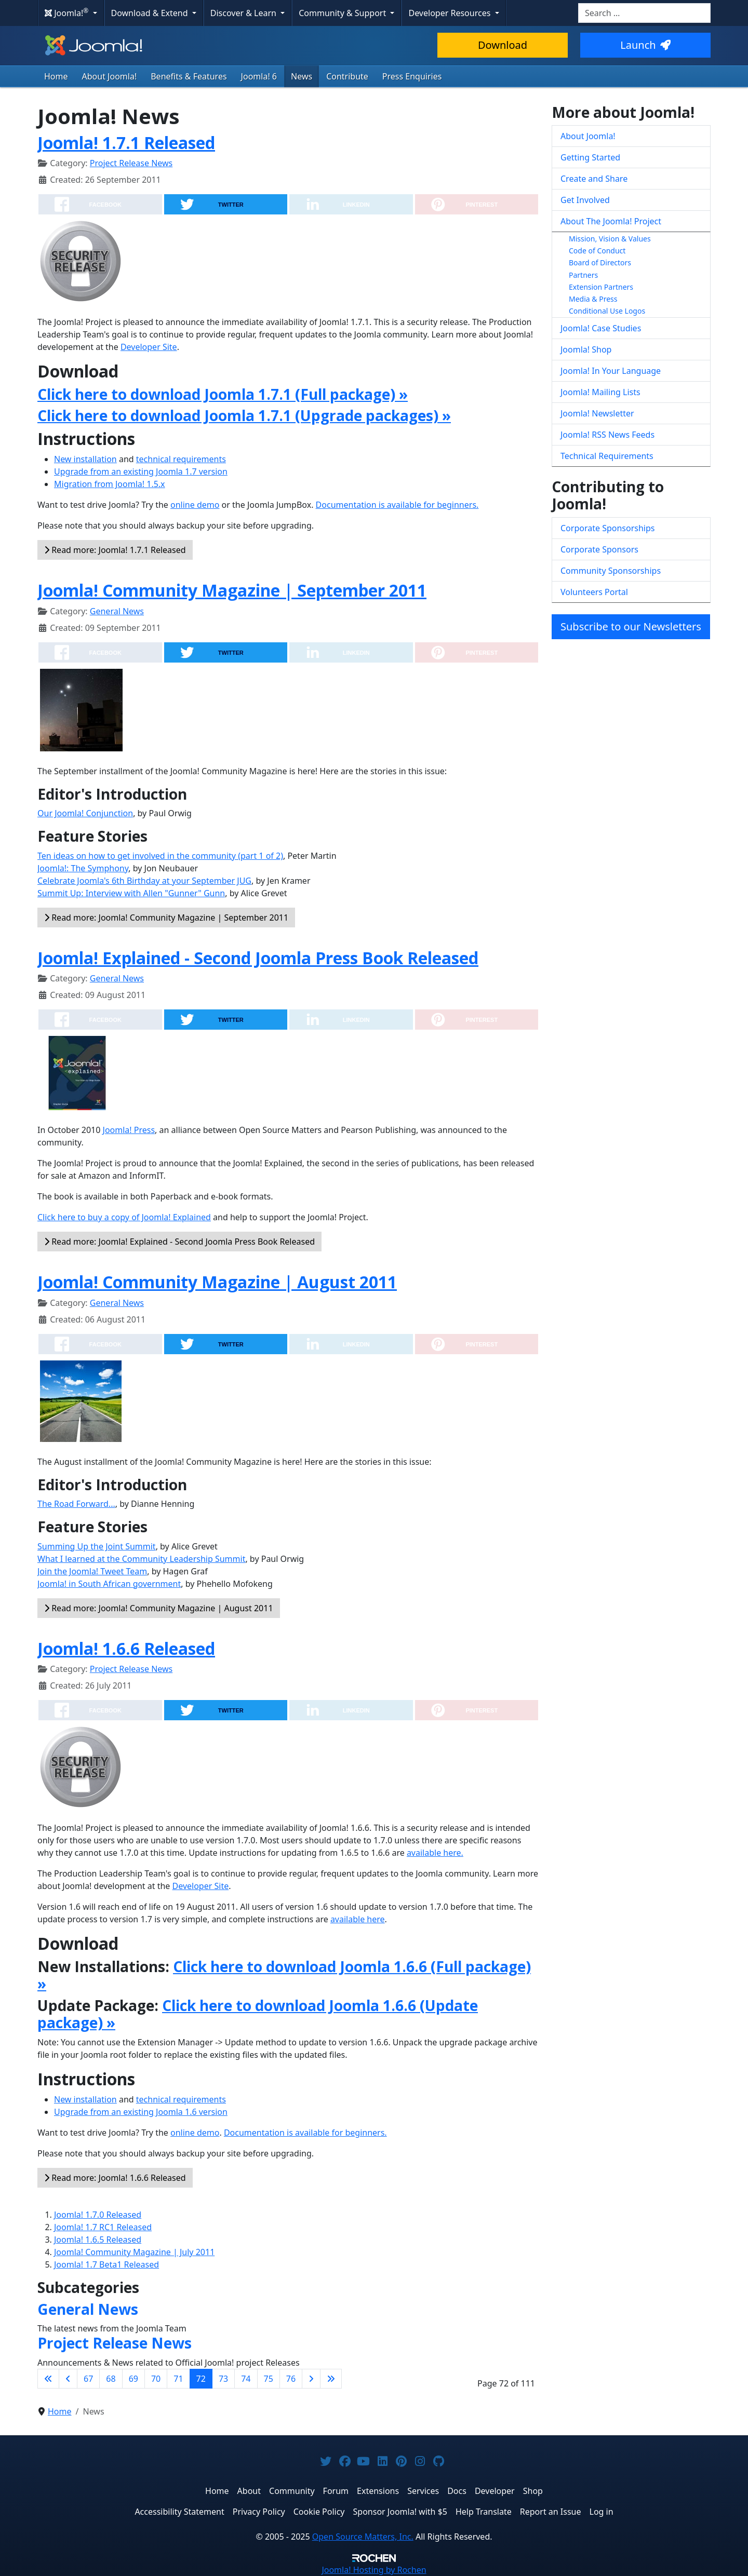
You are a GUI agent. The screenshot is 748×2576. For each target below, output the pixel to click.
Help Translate (484, 2511)
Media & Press (593, 299)
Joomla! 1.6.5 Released (97, 2239)
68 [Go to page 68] (110, 2378)
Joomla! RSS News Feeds (607, 434)
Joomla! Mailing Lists (600, 392)
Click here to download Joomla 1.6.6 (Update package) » (257, 2014)
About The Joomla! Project (610, 221)
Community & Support (343, 13)
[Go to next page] (311, 2379)
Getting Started (590, 157)
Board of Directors (600, 262)
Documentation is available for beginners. (397, 504)
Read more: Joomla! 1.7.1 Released (115, 550)
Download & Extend (150, 13)
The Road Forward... (76, 1503)
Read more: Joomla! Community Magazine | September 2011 (166, 917)
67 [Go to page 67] (88, 2378)
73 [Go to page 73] (223, 2378)
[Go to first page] (48, 2379)
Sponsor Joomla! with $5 (400, 2511)
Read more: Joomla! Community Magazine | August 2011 (158, 1608)
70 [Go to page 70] (156, 2378)
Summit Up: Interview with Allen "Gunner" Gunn (131, 893)
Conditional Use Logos (607, 311)
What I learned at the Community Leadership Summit (141, 1559)
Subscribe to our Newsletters (630, 626)
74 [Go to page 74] (245, 2378)
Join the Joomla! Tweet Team (92, 1571)
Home (56, 76)
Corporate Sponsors (599, 549)
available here (357, 1919)
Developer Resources (450, 13)
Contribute (347, 76)
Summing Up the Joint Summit (96, 1546)
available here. (435, 1852)
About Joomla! (109, 76)
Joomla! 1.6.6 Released (126, 1648)
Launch (645, 45)
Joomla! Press (129, 1130)
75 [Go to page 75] (268, 2378)
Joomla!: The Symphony (82, 868)
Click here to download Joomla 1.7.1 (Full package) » (222, 394)
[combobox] (644, 13)
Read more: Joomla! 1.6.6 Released (115, 2177)
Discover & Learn (244, 13)
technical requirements (181, 459)
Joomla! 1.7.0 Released (97, 2214)
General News (117, 611)
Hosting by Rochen (374, 2569)
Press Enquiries (412, 76)
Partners (583, 275)
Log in (601, 2511)
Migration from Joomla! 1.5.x (109, 484)
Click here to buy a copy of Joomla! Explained (124, 1217)
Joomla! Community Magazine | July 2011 (134, 2252)
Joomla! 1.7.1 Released (126, 142)
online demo (194, 504)
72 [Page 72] (201, 2378)
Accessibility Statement (179, 2511)
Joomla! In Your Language (610, 370)
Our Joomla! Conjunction (85, 813)
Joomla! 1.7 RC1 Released (103, 2227)
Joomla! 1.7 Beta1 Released (106, 2264)
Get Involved (585, 200)
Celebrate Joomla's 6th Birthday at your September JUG (144, 880)
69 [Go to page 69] (133, 2378)
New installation (85, 459)
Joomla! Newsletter (597, 413)
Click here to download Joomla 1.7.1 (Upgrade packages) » (244, 415)
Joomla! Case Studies (600, 328)
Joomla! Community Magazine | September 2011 (231, 590)
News (301, 76)
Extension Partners (601, 287)
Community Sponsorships (610, 570)
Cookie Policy (319, 2511)
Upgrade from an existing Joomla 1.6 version (141, 2112)
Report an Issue (550, 2511)
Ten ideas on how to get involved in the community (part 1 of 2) (160, 855)
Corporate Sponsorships (607, 528)
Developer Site (149, 347)
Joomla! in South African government (109, 1583)
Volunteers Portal (594, 592)
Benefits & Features (188, 76)
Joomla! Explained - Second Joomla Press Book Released (257, 958)
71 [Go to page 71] (178, 2378)
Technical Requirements (606, 456)
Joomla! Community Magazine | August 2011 (217, 1282)
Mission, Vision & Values (610, 239)
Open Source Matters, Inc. (362, 2536)
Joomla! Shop (585, 349)
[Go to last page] (331, 2379)
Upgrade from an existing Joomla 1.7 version (141, 471)
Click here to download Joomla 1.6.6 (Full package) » (284, 1975)
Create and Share (593, 178)
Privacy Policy (259, 2511)
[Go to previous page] (68, 2379)
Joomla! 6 (259, 76)
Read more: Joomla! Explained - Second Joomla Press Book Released (179, 1241)
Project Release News (131, 163)
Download (502, 45)
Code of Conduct (597, 250)
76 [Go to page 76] (291, 2378)
